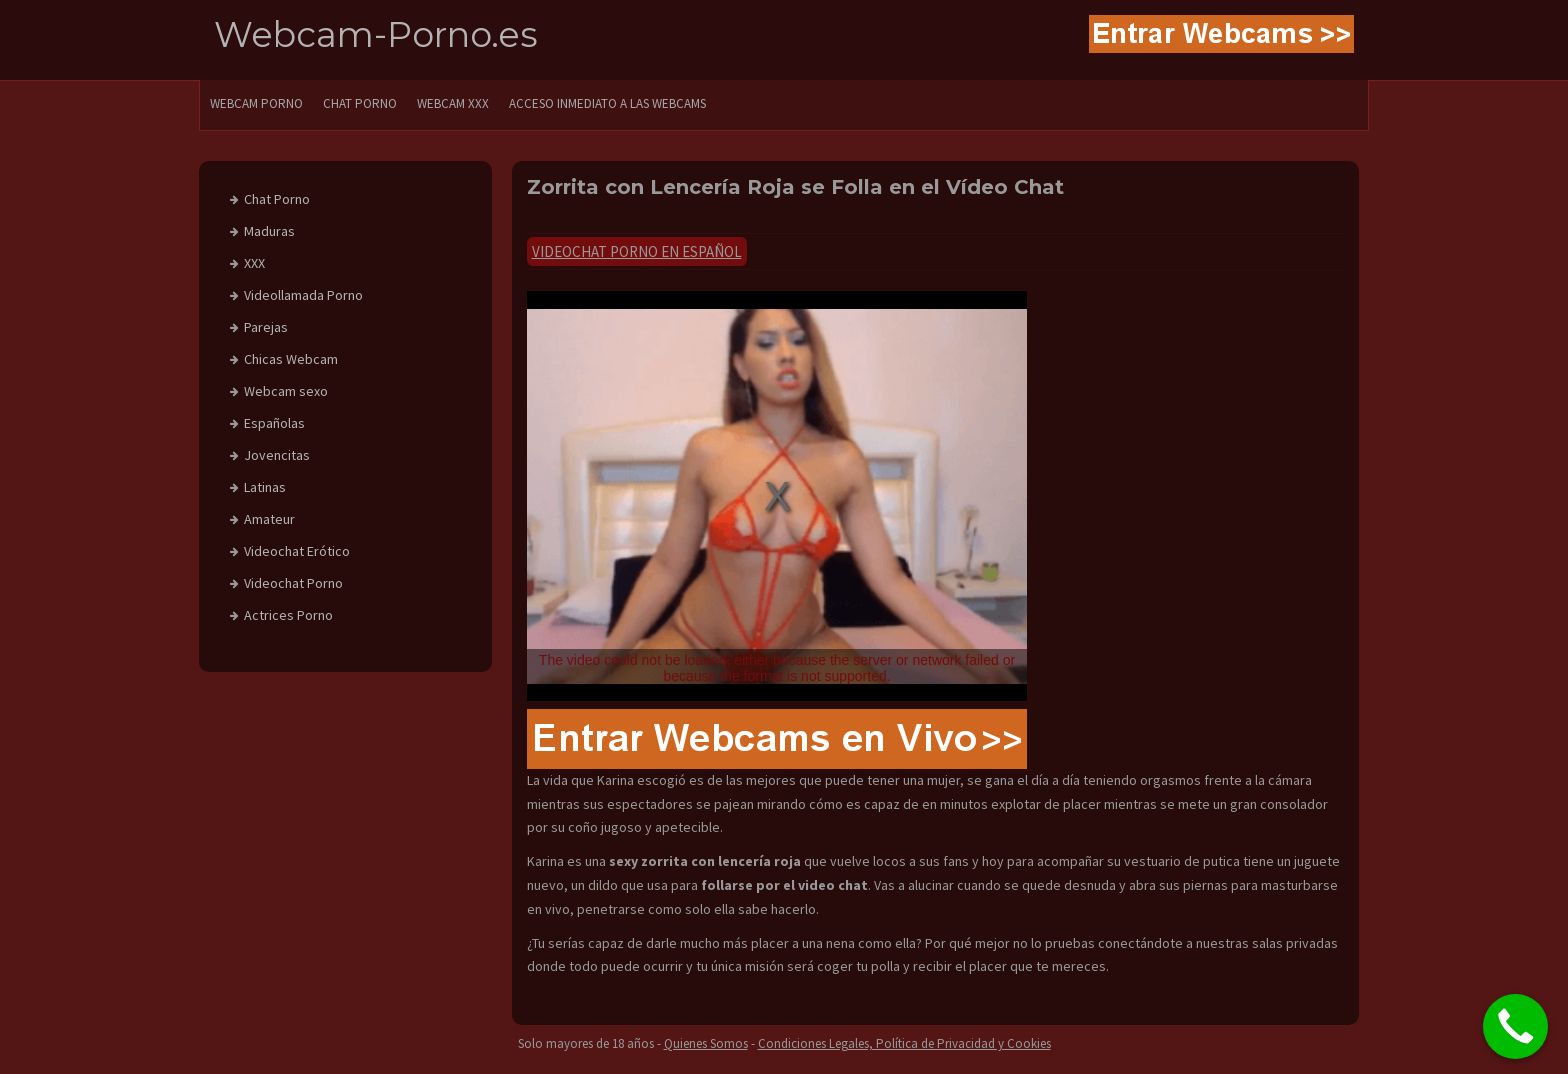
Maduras (269, 231)
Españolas (274, 423)
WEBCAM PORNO (256, 103)
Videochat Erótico (297, 551)
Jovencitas (277, 455)
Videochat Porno (293, 583)
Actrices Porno (288, 615)
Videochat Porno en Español (637, 251)
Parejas (266, 327)
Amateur (269, 519)
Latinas (265, 487)
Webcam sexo (286, 391)
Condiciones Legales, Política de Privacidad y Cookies (904, 1043)
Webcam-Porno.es (376, 34)
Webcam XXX (453, 103)
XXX (254, 263)
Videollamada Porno (303, 295)
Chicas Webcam (291, 359)
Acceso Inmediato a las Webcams (607, 103)
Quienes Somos (706, 1043)
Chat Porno (277, 199)
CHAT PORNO (360, 103)
